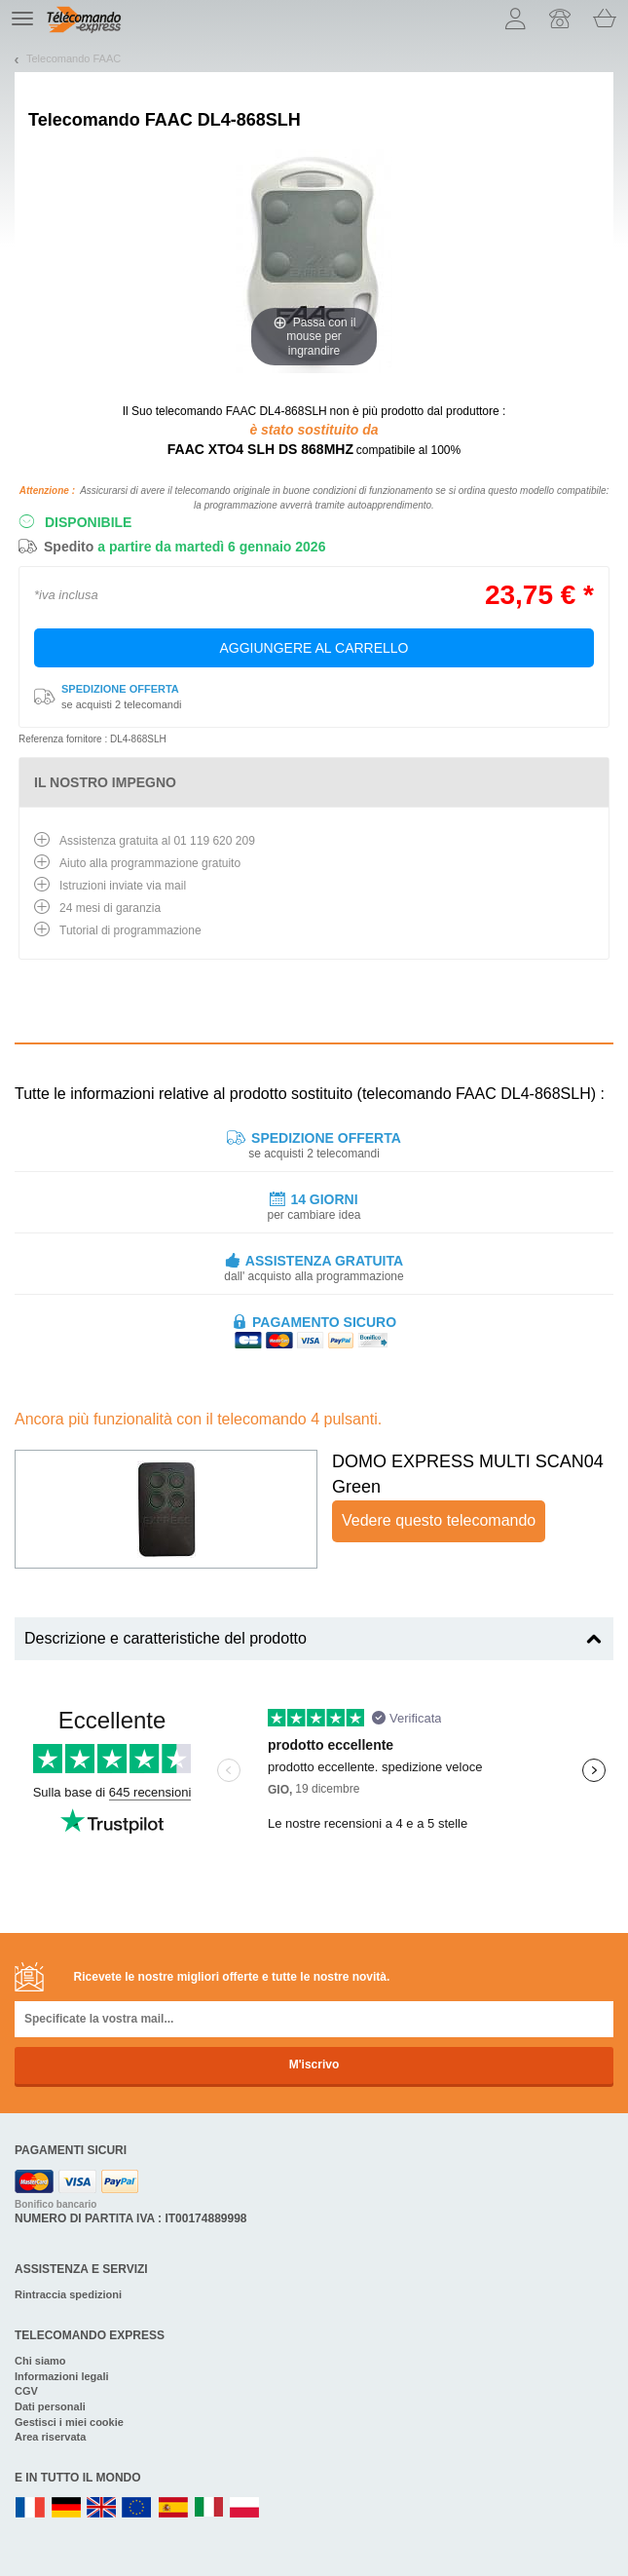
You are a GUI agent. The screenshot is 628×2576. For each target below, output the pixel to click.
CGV (26, 2391)
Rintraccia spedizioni (68, 2294)
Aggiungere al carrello (314, 648)
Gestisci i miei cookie (69, 2422)
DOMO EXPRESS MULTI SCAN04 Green (468, 1474)
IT (209, 2508)
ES (173, 2508)
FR (30, 2508)
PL (245, 2508)
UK (102, 2508)
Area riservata (50, 2437)
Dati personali (50, 2406)
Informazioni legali (62, 2376)
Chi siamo (40, 2361)
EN (137, 2508)
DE (66, 2508)
